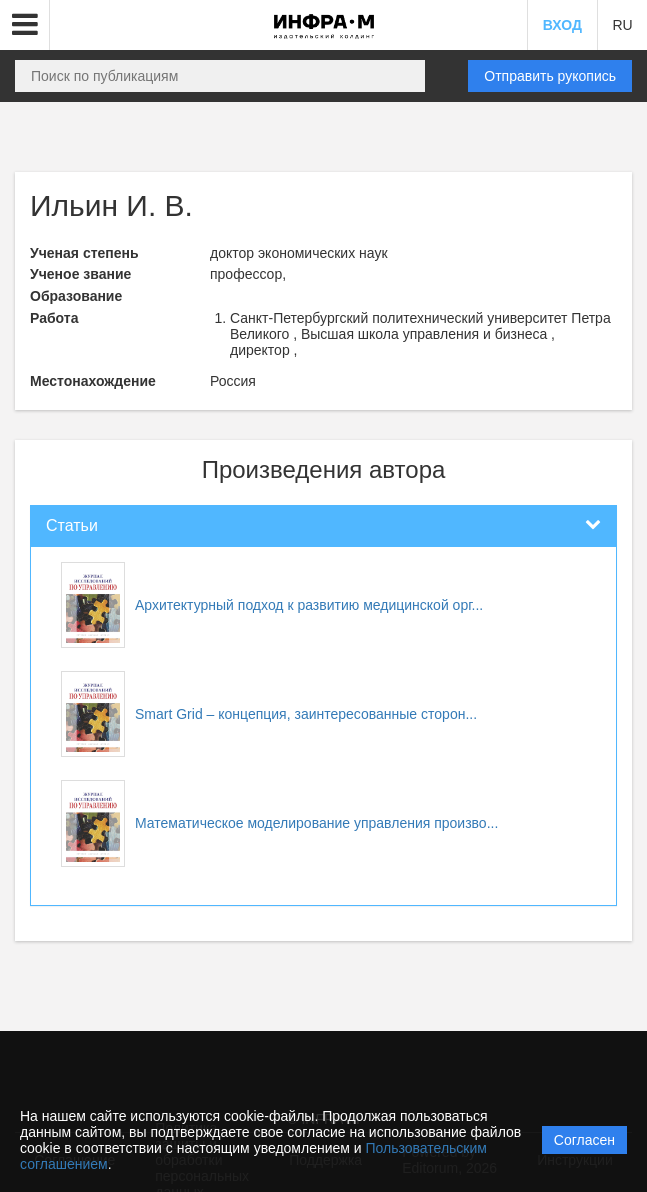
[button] (25, 25)
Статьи (72, 525)
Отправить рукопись (550, 76)
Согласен (584, 1140)
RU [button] (622, 25)
